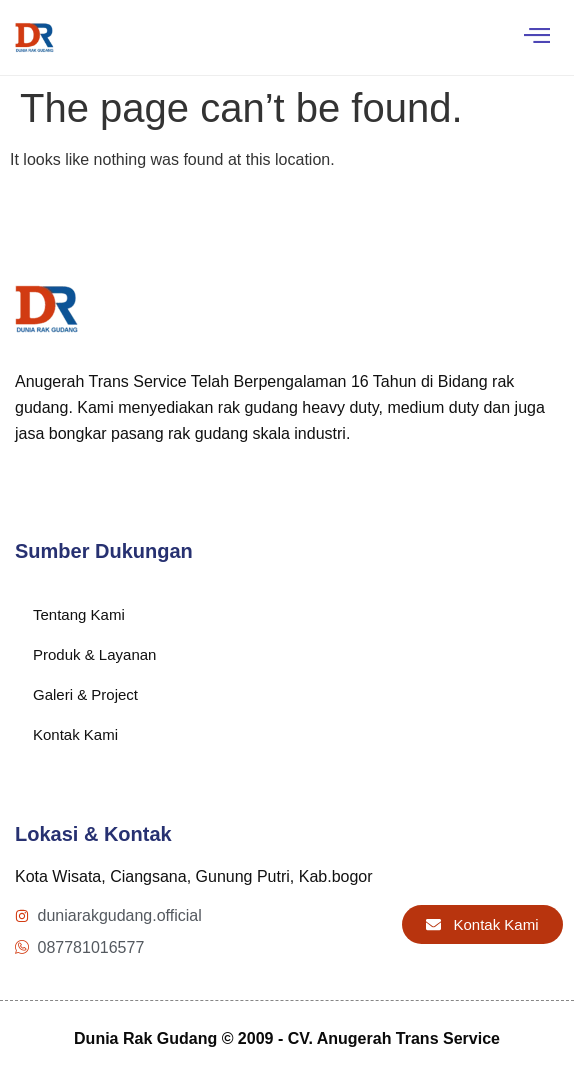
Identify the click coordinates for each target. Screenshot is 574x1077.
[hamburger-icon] (536, 37)
